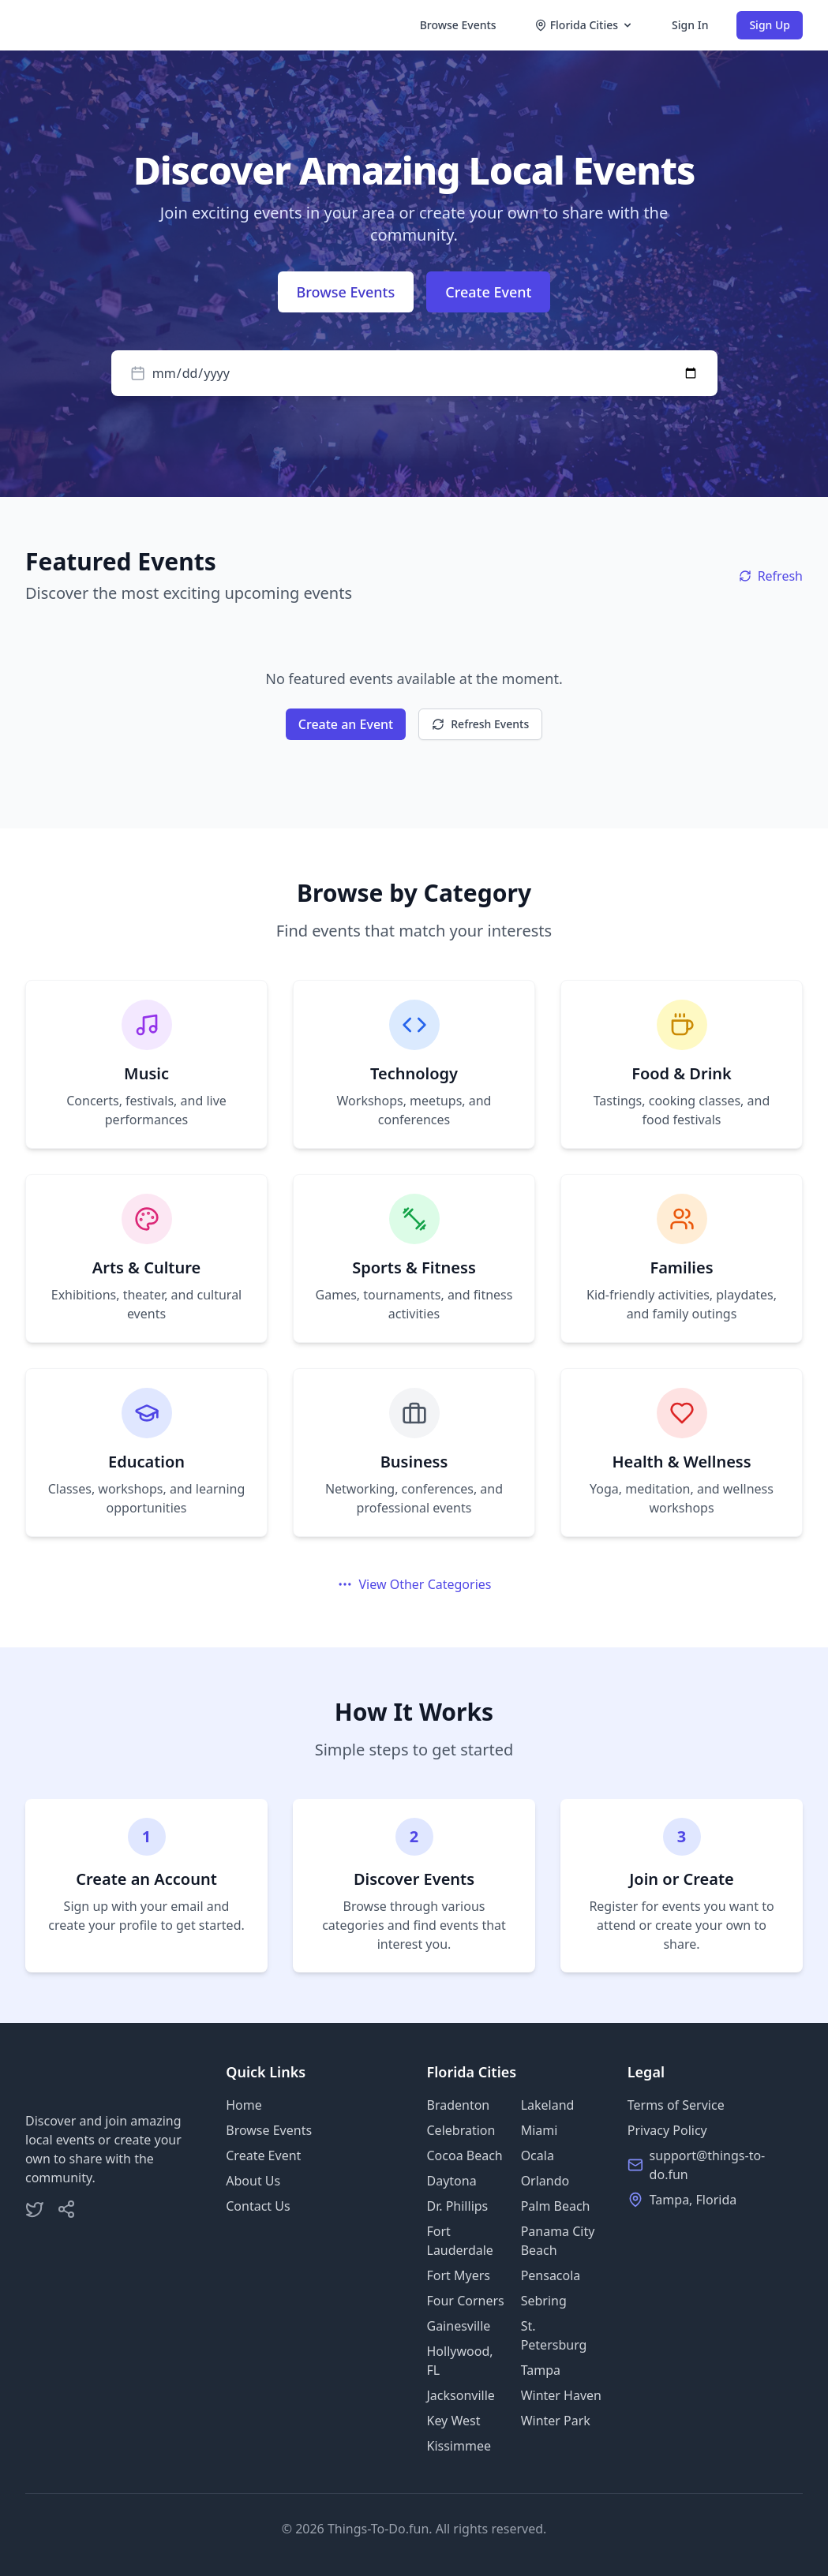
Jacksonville (461, 2395)
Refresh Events (480, 723)
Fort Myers (459, 2275)
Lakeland (548, 2105)
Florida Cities (584, 24)
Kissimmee (459, 2445)
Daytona (452, 2180)
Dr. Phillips (458, 2206)
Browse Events (458, 24)
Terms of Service (676, 2105)
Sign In (690, 24)
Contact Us (258, 2206)
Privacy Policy (667, 2130)
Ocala (537, 2155)
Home (244, 2105)
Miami (539, 2130)
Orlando (545, 2180)
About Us (253, 2180)
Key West (454, 2420)
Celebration (461, 2130)
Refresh (771, 576)
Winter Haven (561, 2395)
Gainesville (459, 2326)
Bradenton (458, 2105)
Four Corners (465, 2300)
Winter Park (555, 2420)
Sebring (544, 2300)
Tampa (540, 2370)
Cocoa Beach (465, 2155)
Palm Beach (555, 2206)
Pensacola (551, 2275)
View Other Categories (414, 1584)
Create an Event (345, 724)
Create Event (488, 291)
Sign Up (769, 24)
